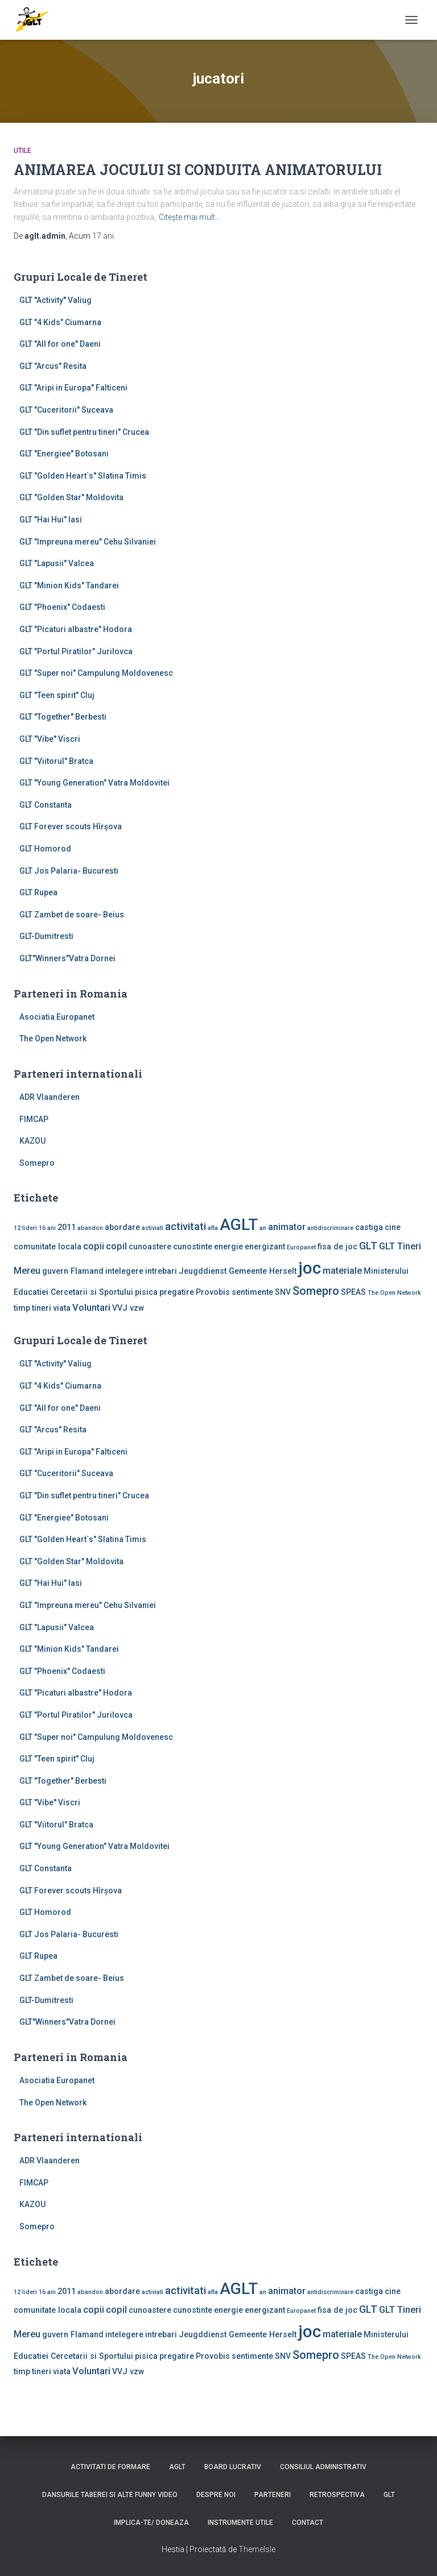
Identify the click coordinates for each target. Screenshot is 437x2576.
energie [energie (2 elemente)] (228, 1246)
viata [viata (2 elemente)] (62, 1307)
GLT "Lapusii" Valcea (56, 563)
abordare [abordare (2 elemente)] (122, 1227)
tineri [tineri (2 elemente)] (41, 1307)
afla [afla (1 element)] (213, 1228)
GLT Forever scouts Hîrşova (70, 826)
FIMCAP (33, 1119)
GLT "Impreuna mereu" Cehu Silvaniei (87, 541)
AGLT (177, 2467)
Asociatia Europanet (56, 1016)
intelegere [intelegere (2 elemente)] (124, 1270)
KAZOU (32, 1140)
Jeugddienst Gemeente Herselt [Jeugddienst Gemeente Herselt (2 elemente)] (237, 1270)
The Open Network (52, 1038)
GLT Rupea (38, 892)
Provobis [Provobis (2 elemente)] (213, 1292)
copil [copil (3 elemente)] (116, 1246)
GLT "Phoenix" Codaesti (62, 607)
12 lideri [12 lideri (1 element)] (25, 1228)
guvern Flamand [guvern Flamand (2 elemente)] (73, 1270)
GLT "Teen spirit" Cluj (56, 695)
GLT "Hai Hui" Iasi (50, 519)
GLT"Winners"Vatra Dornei (67, 958)
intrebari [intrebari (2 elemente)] (161, 1270)
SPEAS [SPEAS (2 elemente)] (353, 1292)
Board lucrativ (232, 2467)
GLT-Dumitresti (46, 936)
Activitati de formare (110, 2467)
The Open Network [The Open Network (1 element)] (394, 1293)
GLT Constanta (45, 804)
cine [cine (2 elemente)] (393, 1227)
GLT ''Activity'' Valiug (55, 300)
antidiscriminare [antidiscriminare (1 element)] (330, 1228)
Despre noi (216, 2495)
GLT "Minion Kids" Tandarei (69, 585)
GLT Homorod (45, 848)
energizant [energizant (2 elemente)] (265, 1246)
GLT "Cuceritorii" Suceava (66, 409)
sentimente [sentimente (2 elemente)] (252, 1292)
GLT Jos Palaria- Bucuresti (68, 870)
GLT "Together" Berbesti (62, 716)
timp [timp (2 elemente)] (22, 1307)
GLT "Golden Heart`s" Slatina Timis (82, 475)
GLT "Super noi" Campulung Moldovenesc (96, 673)
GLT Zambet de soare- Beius (71, 914)
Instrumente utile (240, 2523)
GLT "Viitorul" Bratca (56, 761)
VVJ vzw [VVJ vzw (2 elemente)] (128, 1307)
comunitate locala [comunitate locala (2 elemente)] (47, 1246)
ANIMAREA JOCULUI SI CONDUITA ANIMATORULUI (198, 169)
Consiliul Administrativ (323, 2467)
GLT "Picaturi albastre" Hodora (75, 629)
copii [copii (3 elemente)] (93, 1246)
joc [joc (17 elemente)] (309, 1268)
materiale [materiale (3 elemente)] (342, 1270)
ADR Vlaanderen (49, 1097)
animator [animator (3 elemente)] (287, 1226)
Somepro (37, 1162)
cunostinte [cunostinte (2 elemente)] (192, 1246)
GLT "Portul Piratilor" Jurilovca (76, 651)
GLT (389, 2495)
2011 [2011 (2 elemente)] (66, 1227)
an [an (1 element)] (262, 1228)
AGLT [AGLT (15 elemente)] (239, 1224)
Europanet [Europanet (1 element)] (301, 1247)
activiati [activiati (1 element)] (152, 1228)
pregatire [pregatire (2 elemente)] (176, 1292)
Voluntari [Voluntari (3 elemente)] (91, 1307)
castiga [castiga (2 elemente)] (369, 1227)
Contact (307, 2523)
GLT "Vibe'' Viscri (49, 738)
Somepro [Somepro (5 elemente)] (315, 1291)
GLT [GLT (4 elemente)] (368, 1246)
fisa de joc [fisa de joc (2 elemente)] (337, 1246)
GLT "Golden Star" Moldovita (71, 497)
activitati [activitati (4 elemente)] (185, 1226)
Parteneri (272, 2495)
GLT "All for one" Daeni (60, 343)
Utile (22, 151)
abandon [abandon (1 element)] (90, 1228)
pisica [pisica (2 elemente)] (146, 1292)
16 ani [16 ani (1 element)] (47, 1228)
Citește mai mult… (189, 217)
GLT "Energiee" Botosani (64, 453)
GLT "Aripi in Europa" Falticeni (73, 387)
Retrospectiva (337, 2495)
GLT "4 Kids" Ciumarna (60, 322)
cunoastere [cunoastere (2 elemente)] (150, 1246)
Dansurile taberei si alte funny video (110, 2495)
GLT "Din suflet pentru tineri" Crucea (84, 432)
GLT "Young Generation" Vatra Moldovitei (94, 782)
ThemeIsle (256, 2549)
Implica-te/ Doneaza (151, 2523)
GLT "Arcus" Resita (52, 366)
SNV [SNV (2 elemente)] (283, 1292)
